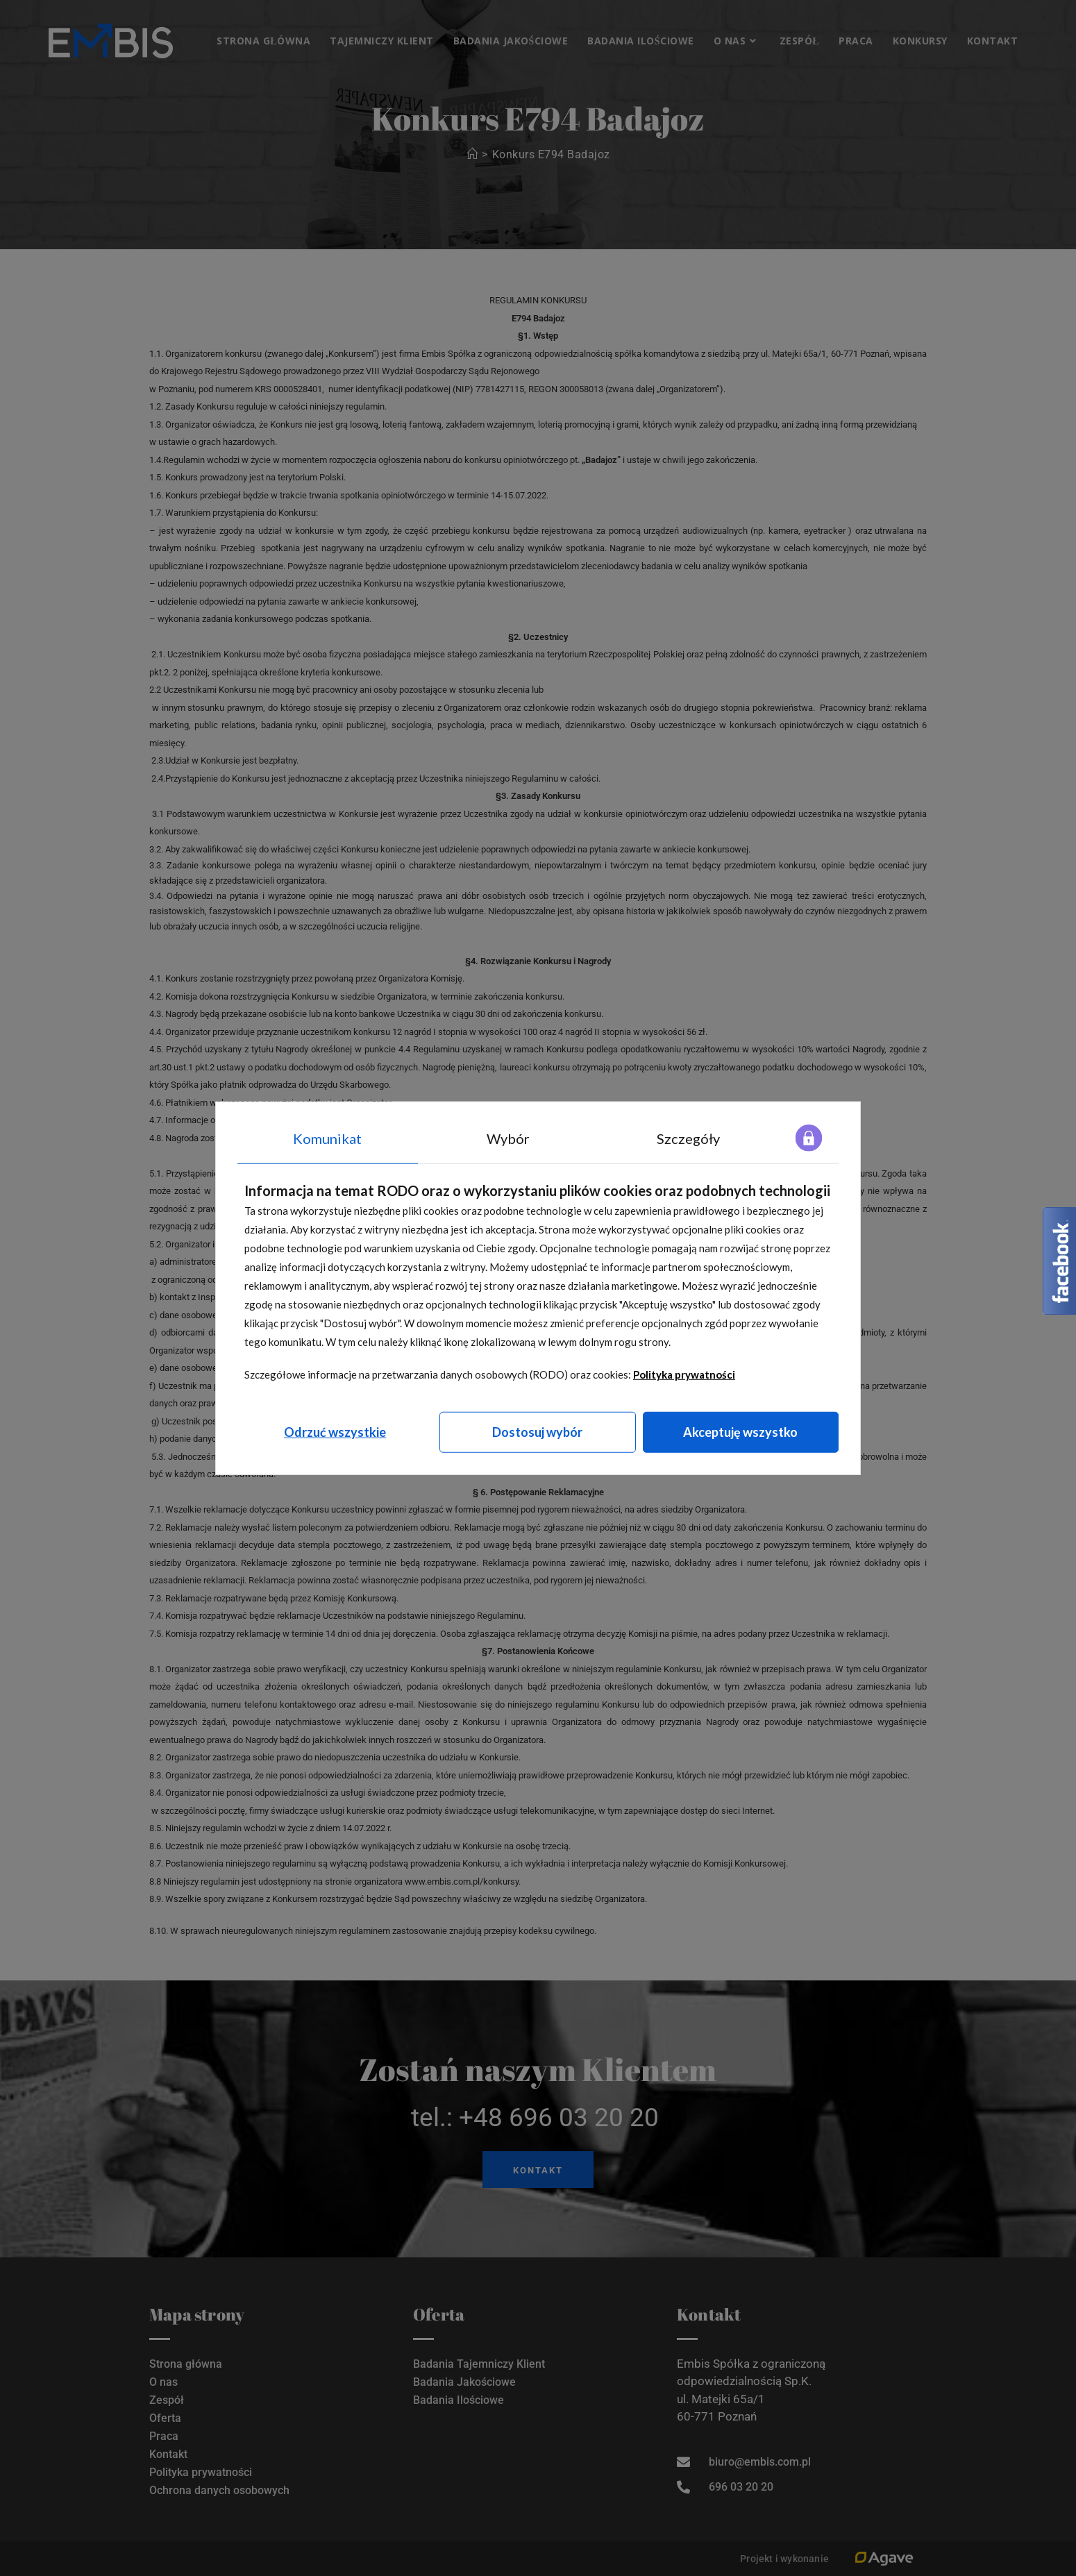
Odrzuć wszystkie (335, 1432)
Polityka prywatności (684, 1374)
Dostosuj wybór (537, 1432)
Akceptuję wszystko (740, 1432)
